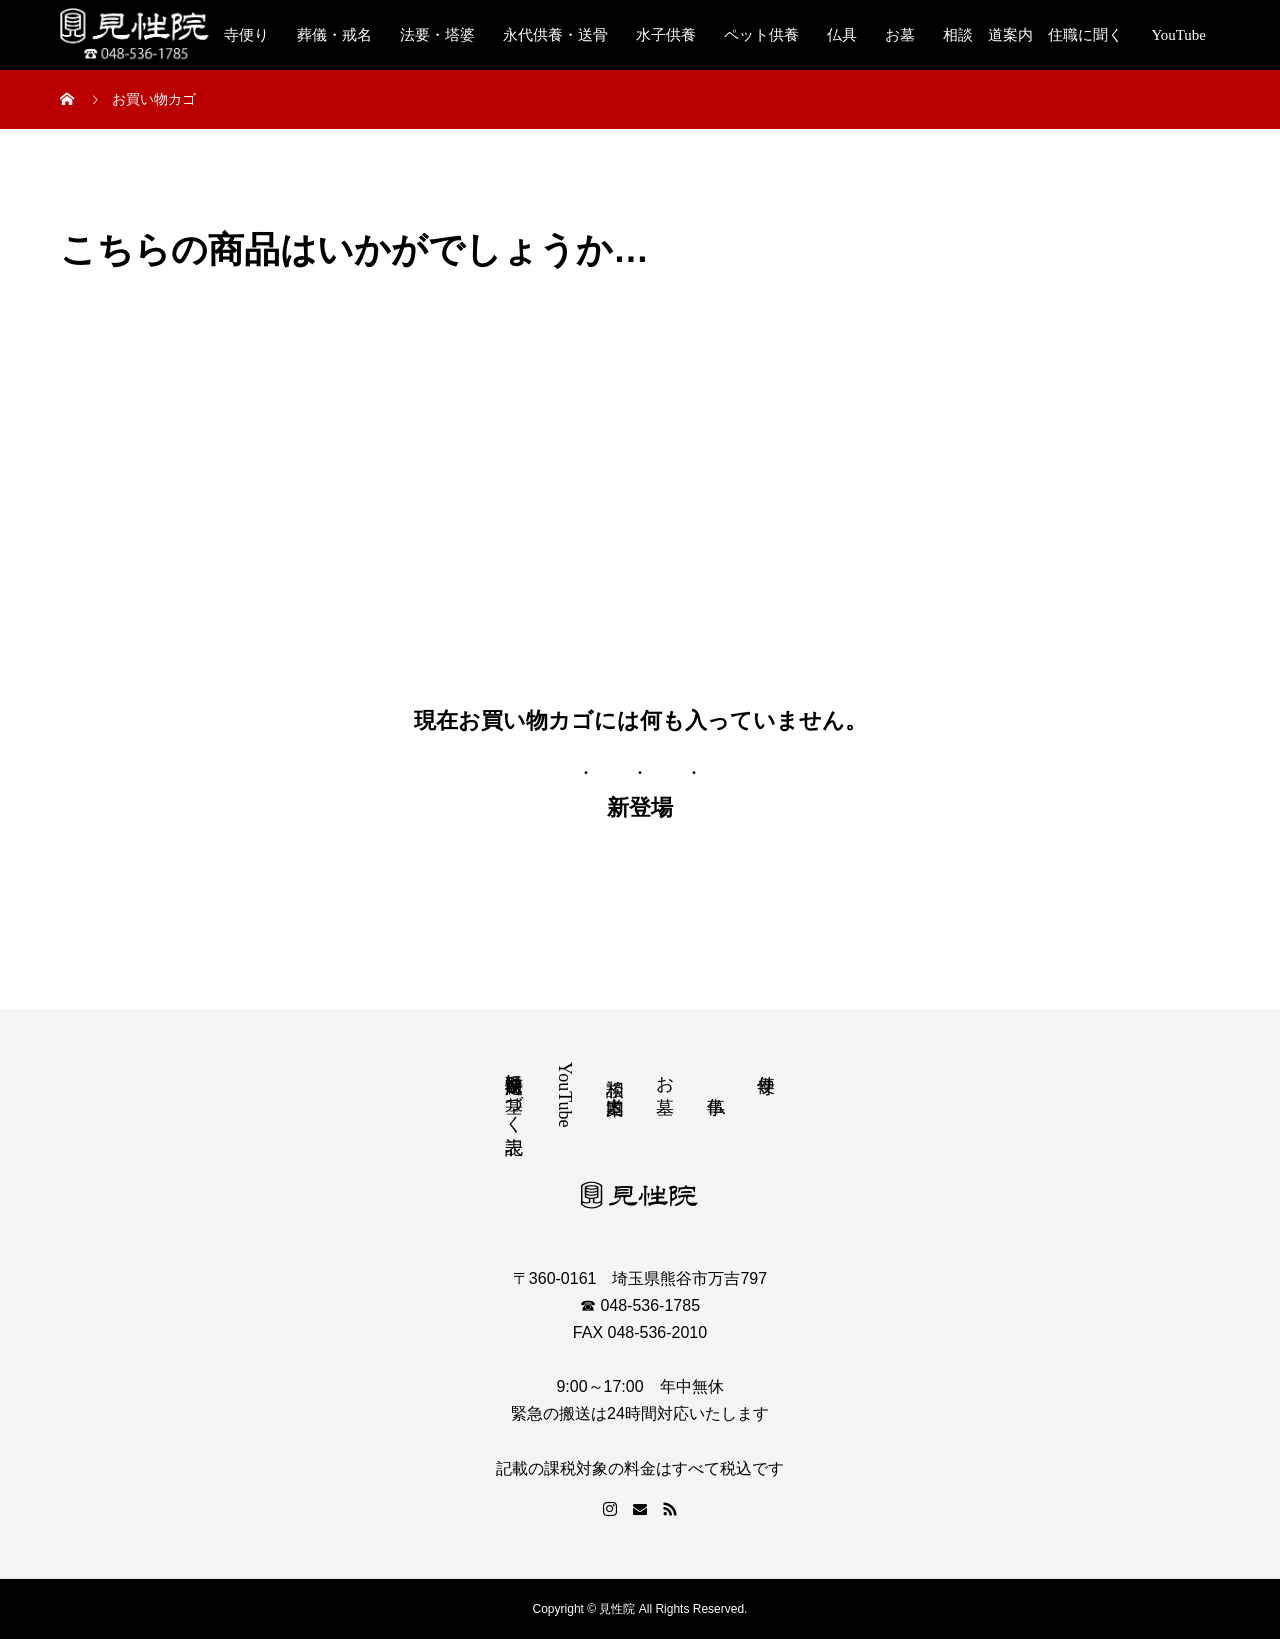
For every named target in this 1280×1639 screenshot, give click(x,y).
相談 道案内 (615, 1075)
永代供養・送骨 (555, 35)
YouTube (1178, 35)
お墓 (900, 35)
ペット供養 (761, 35)
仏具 (842, 35)
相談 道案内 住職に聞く (1033, 35)
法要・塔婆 (437, 35)
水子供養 (666, 35)
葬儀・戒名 (334, 35)
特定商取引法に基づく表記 (514, 1093)
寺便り (246, 35)
